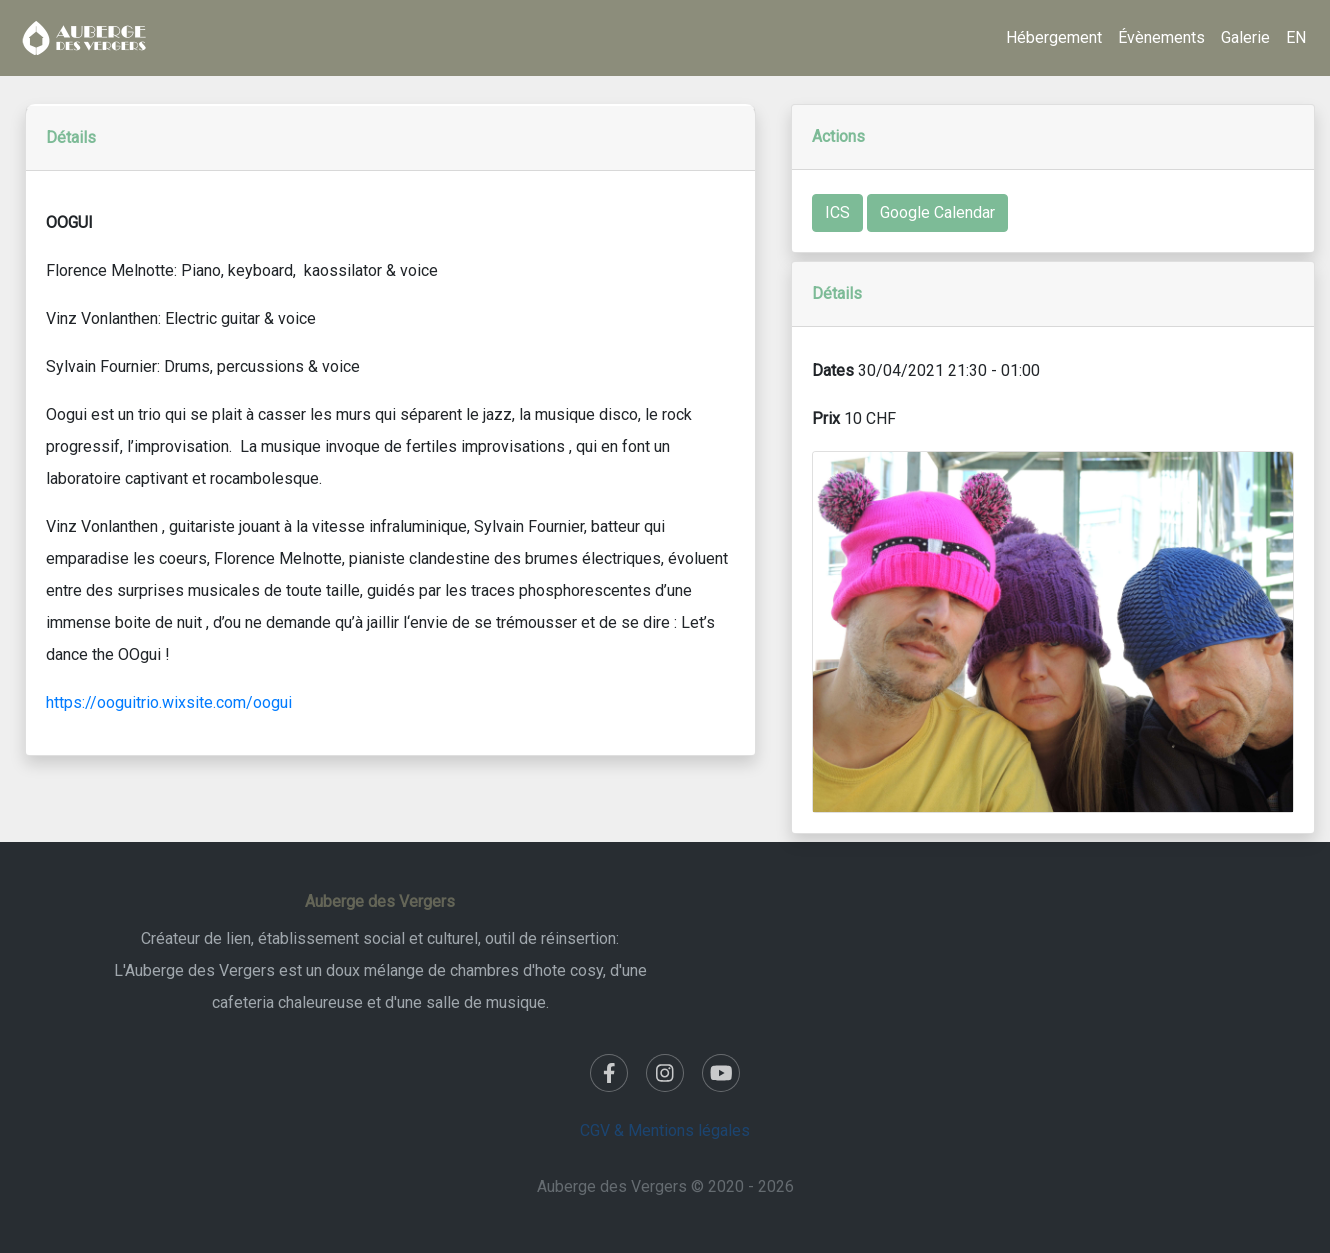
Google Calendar (937, 212)
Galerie (1245, 37)
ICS (837, 212)
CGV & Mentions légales (665, 1130)
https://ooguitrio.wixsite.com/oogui (169, 702)
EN (1296, 37)
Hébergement (1054, 37)
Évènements (1161, 37)
